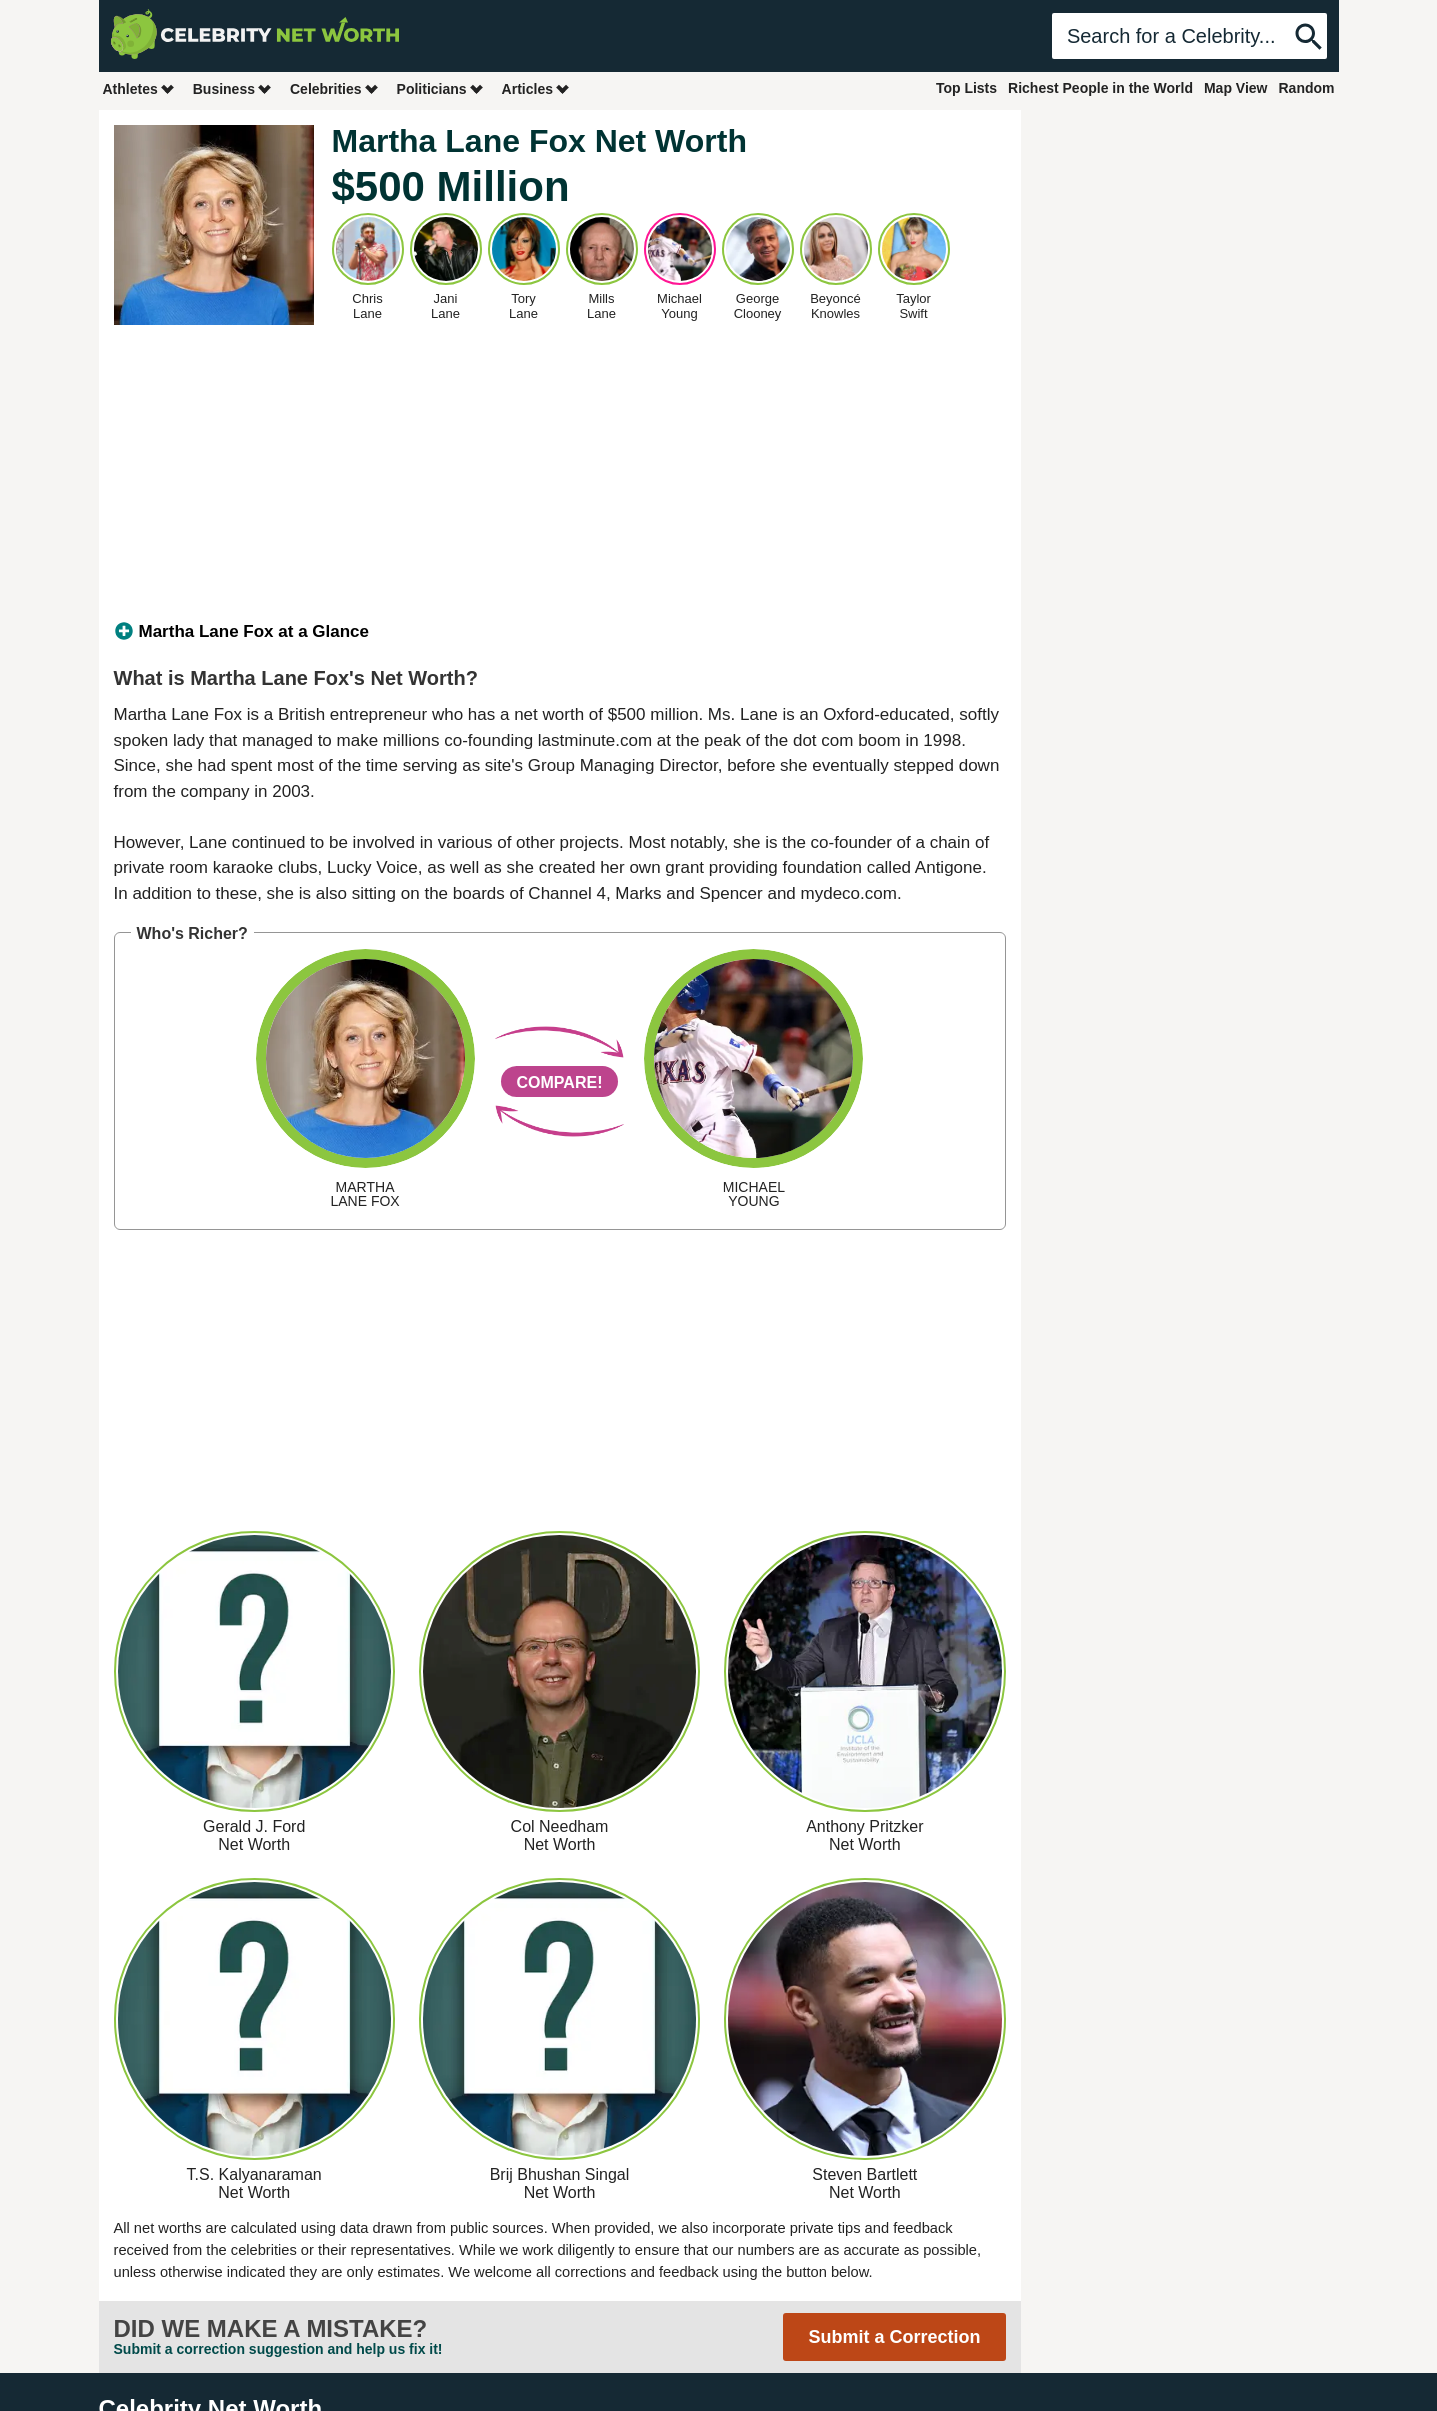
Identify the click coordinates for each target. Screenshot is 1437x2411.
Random (1307, 88)
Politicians (441, 88)
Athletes (139, 88)
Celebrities (335, 88)
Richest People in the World (1100, 88)
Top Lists (966, 88)
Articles (536, 88)
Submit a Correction (894, 2337)
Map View (1236, 88)
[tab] (560, 632)
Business (233, 88)
